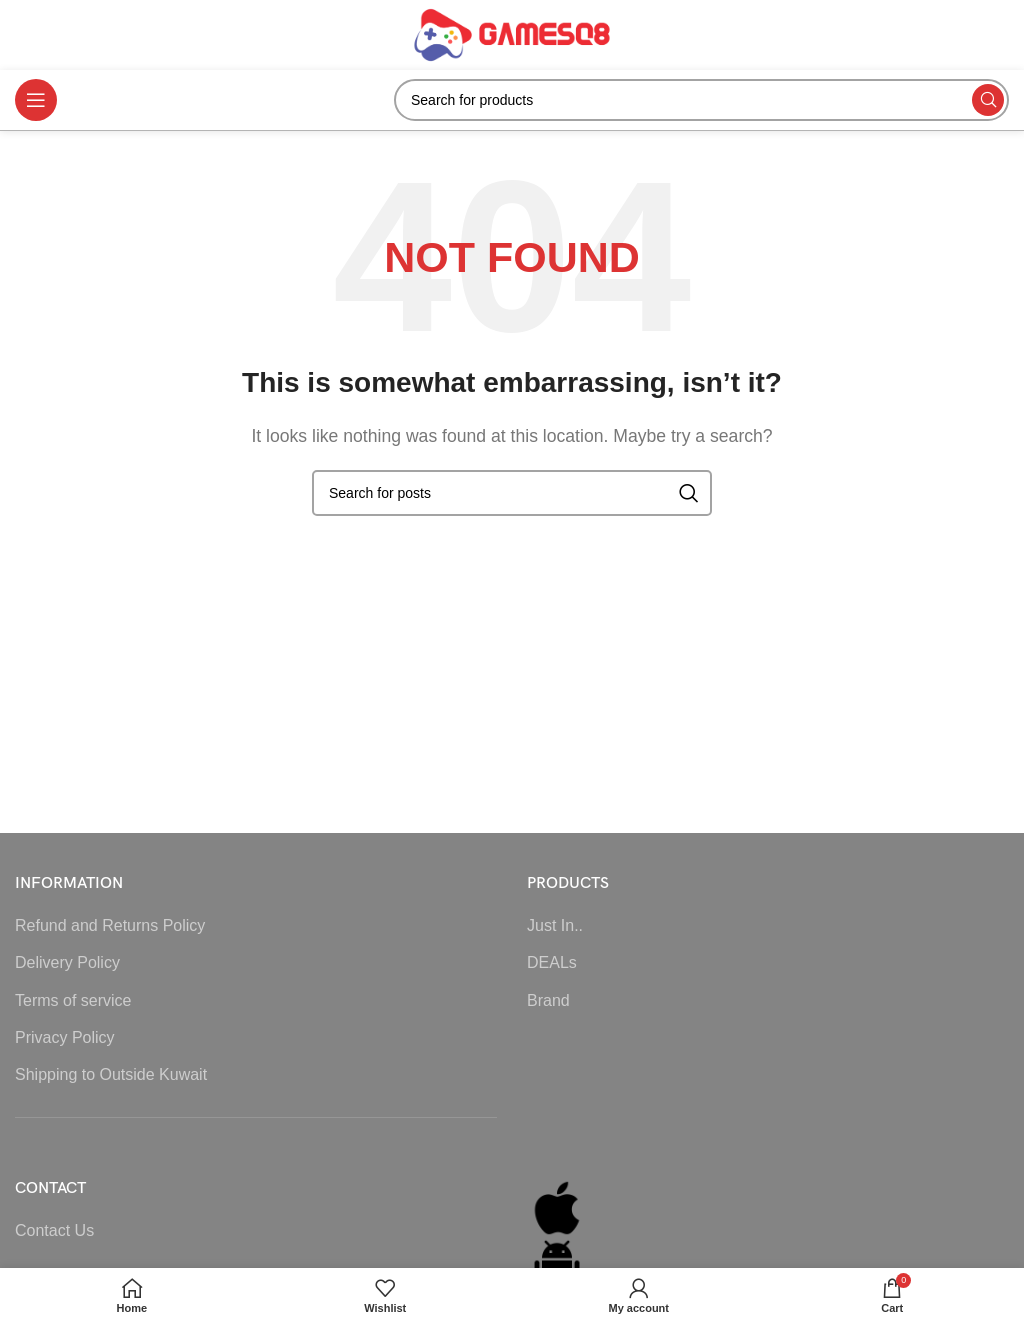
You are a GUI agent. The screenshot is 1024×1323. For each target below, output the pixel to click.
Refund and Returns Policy (110, 925)
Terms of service (73, 1000)
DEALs (552, 962)
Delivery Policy (67, 962)
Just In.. (555, 925)
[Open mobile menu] (36, 100)
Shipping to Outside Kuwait (111, 1074)
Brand (548, 1000)
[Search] (701, 100)
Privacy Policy (65, 1037)
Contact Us (54, 1230)
